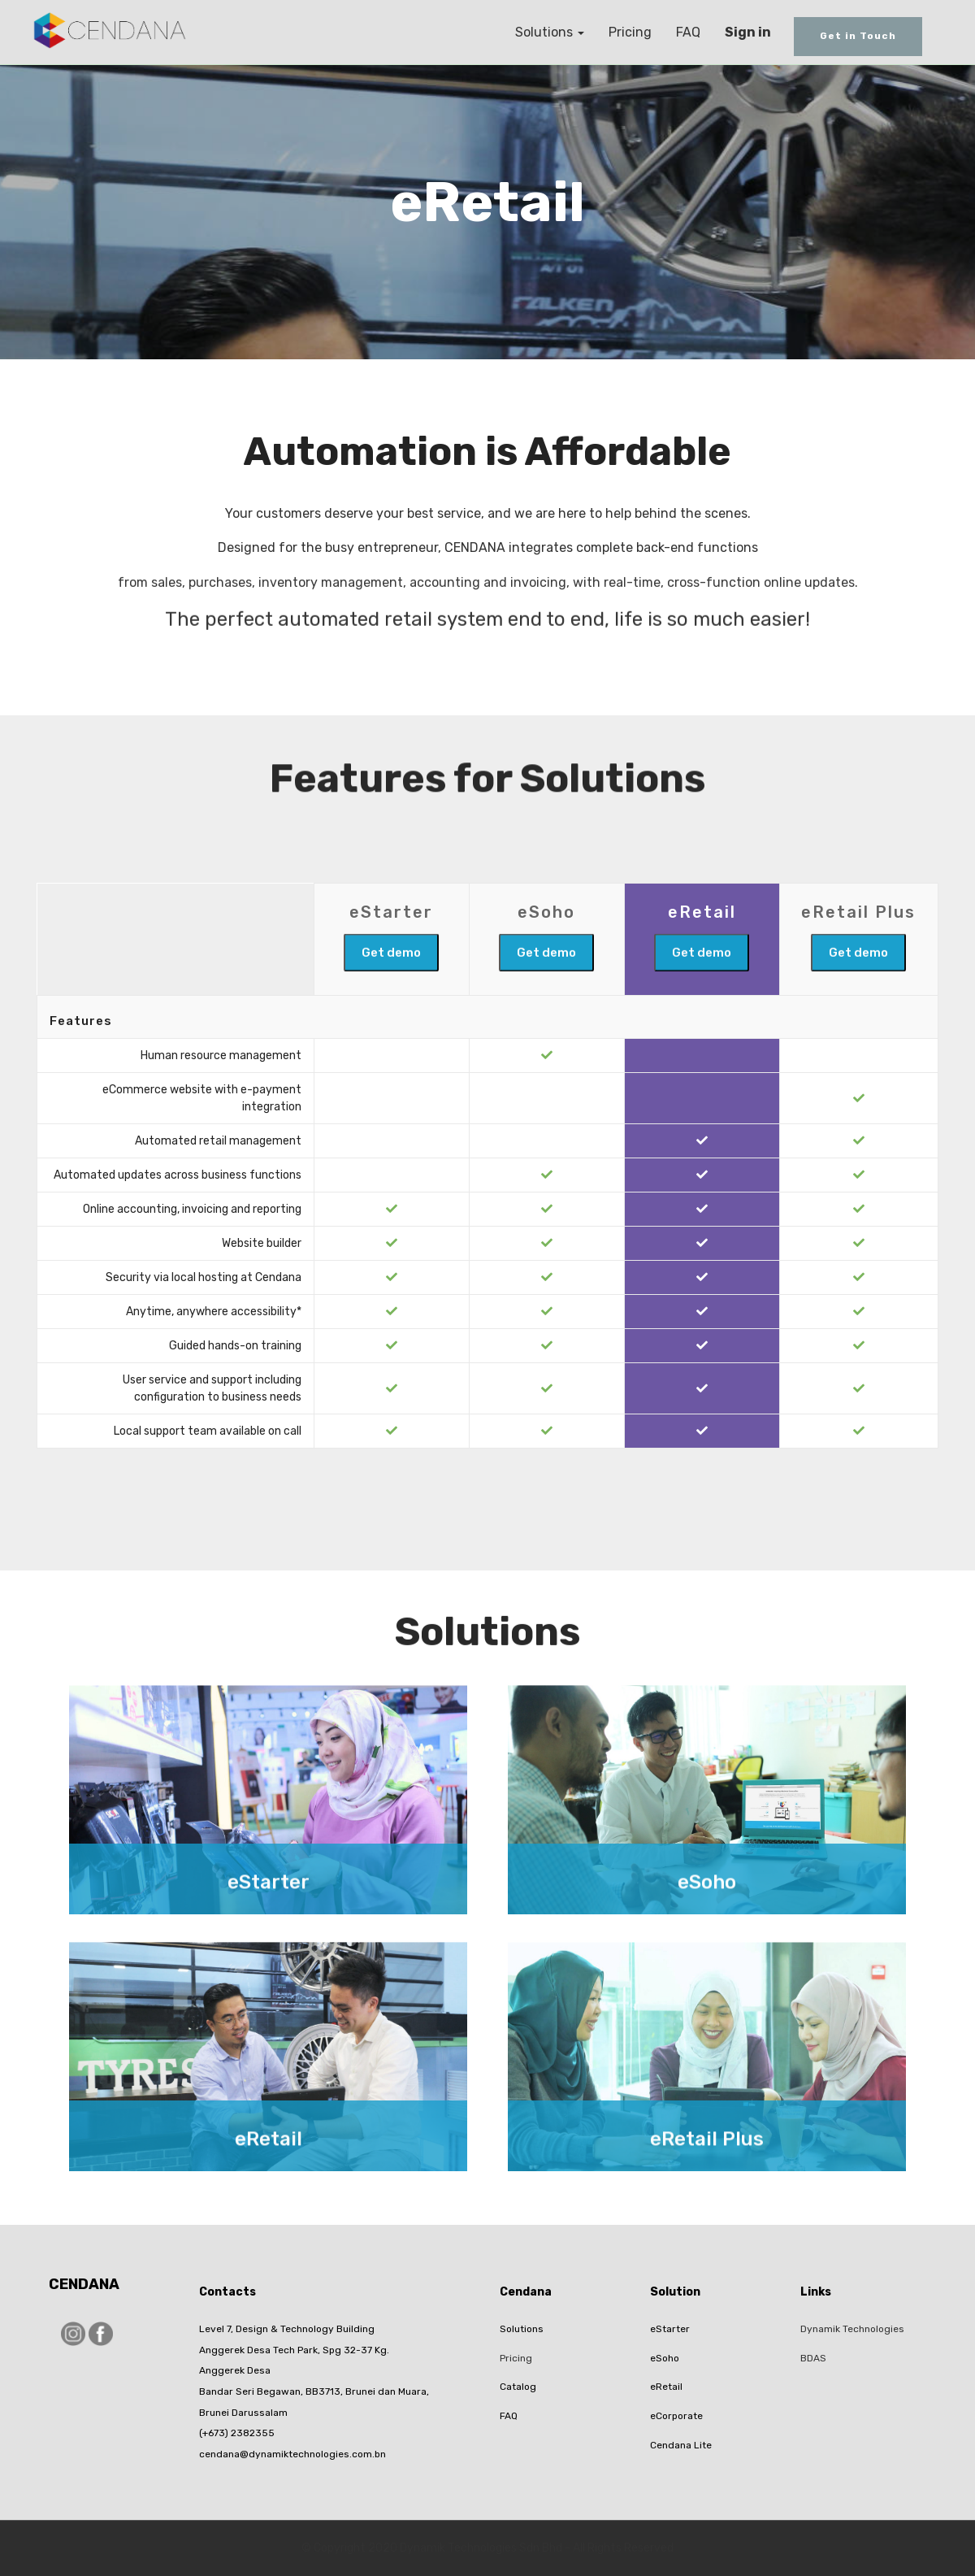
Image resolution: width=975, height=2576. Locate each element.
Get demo (391, 987)
